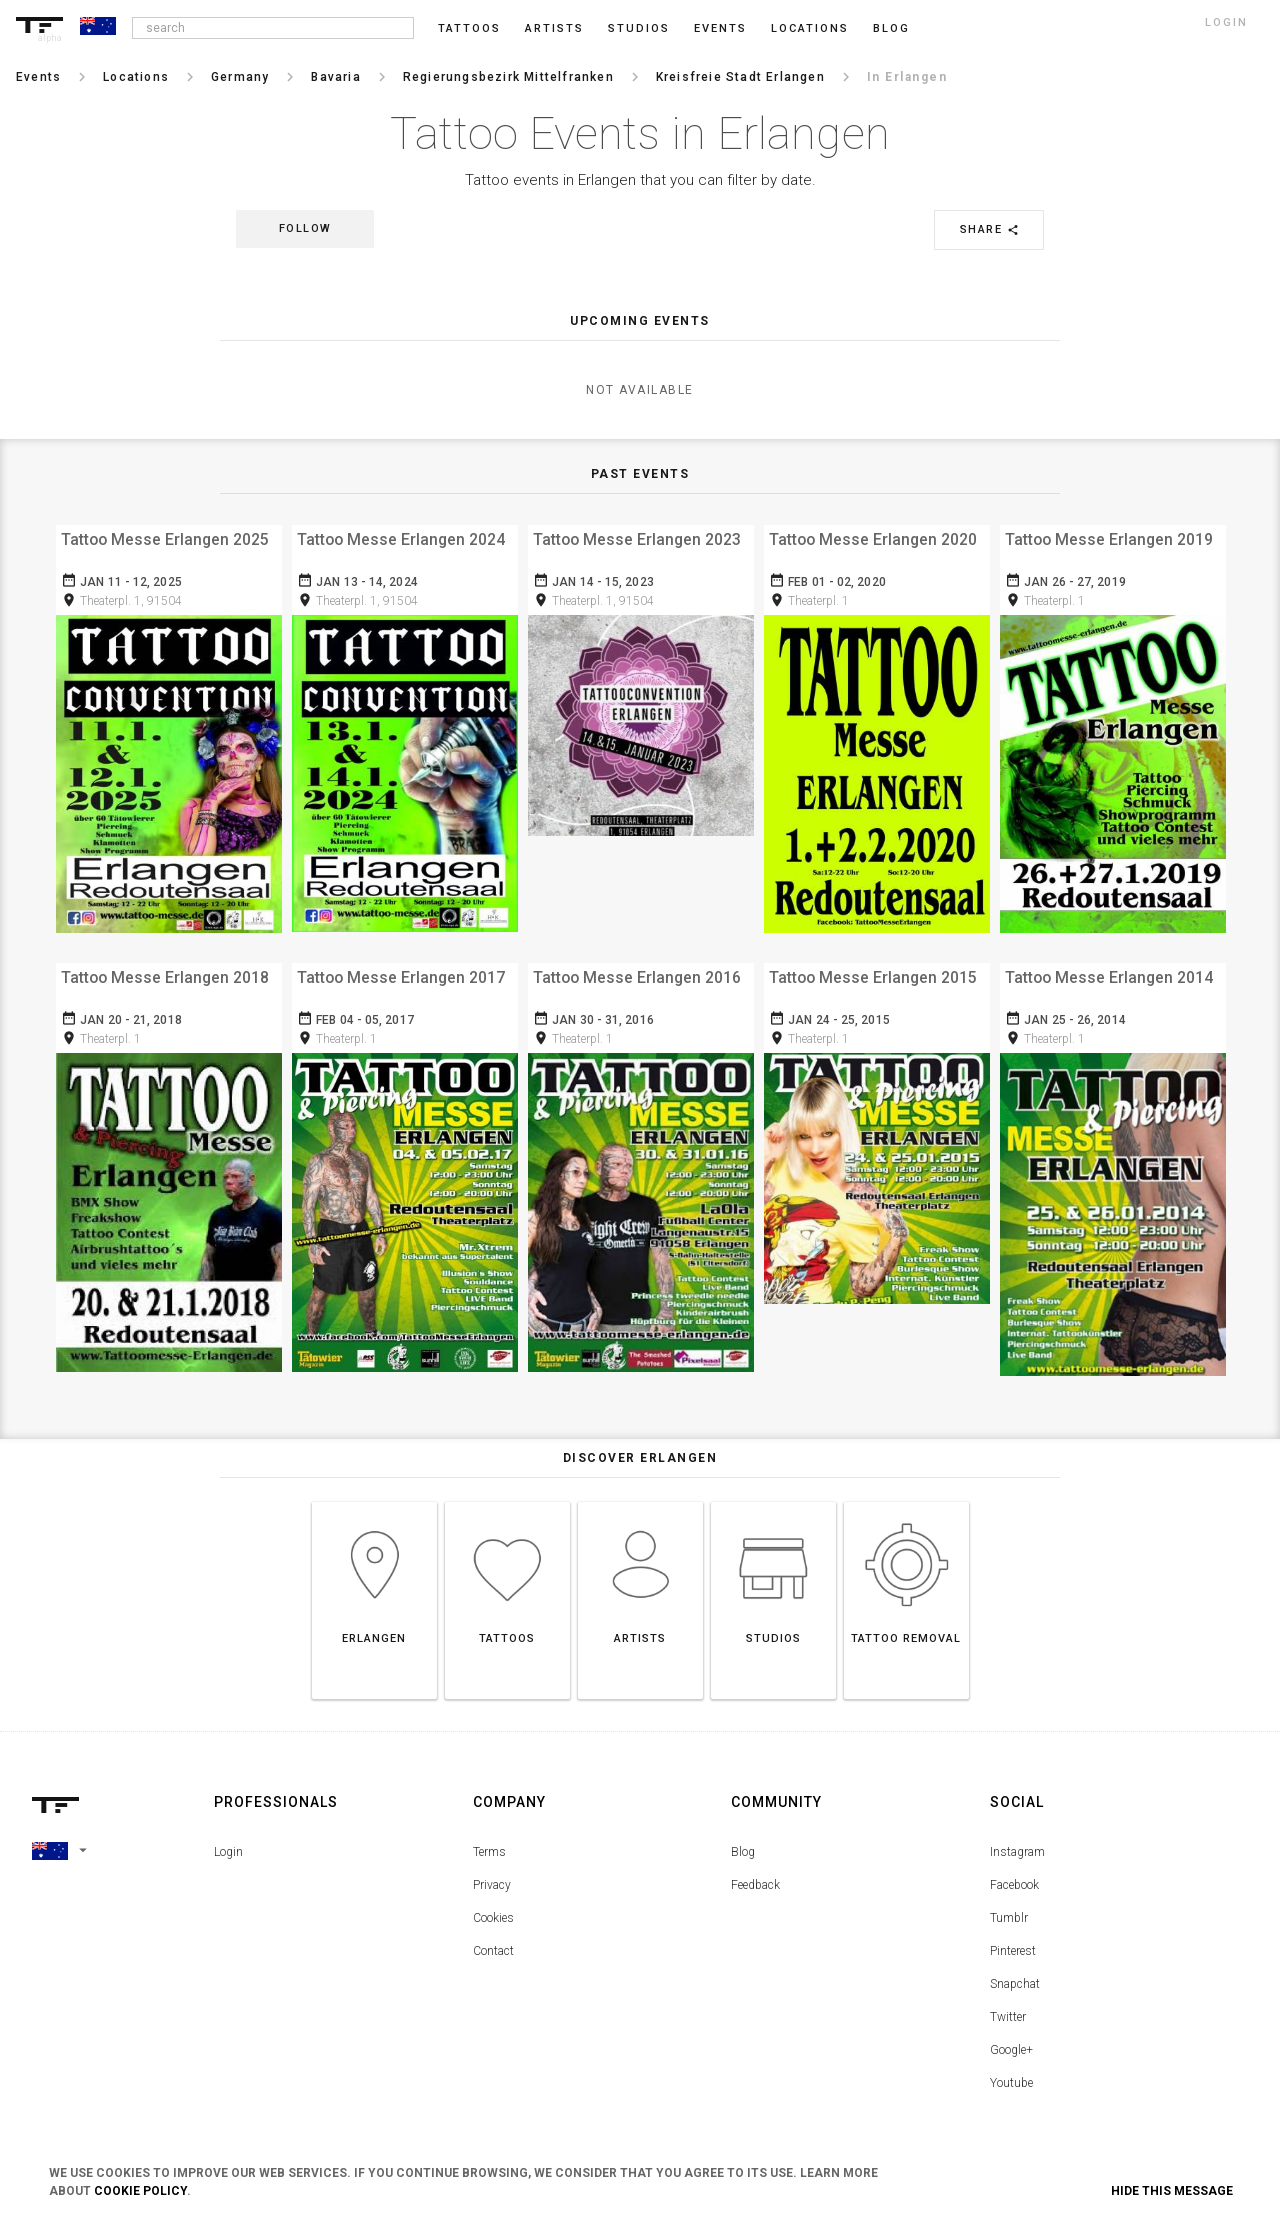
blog (891, 28)
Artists (554, 28)
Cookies (493, 1906)
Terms (489, 1840)
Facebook (1014, 1873)
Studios (639, 28)
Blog (743, 1840)
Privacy (492, 1873)
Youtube (1011, 2071)
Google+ (1011, 2038)
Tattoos (469, 28)
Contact (493, 1939)
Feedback (755, 1873)
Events (720, 28)
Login (228, 1840)
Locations (810, 28)
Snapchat (1015, 1972)
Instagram (1017, 1840)
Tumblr (1009, 1906)
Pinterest (1013, 1939)
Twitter (1008, 2005)
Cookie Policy (140, 2191)
